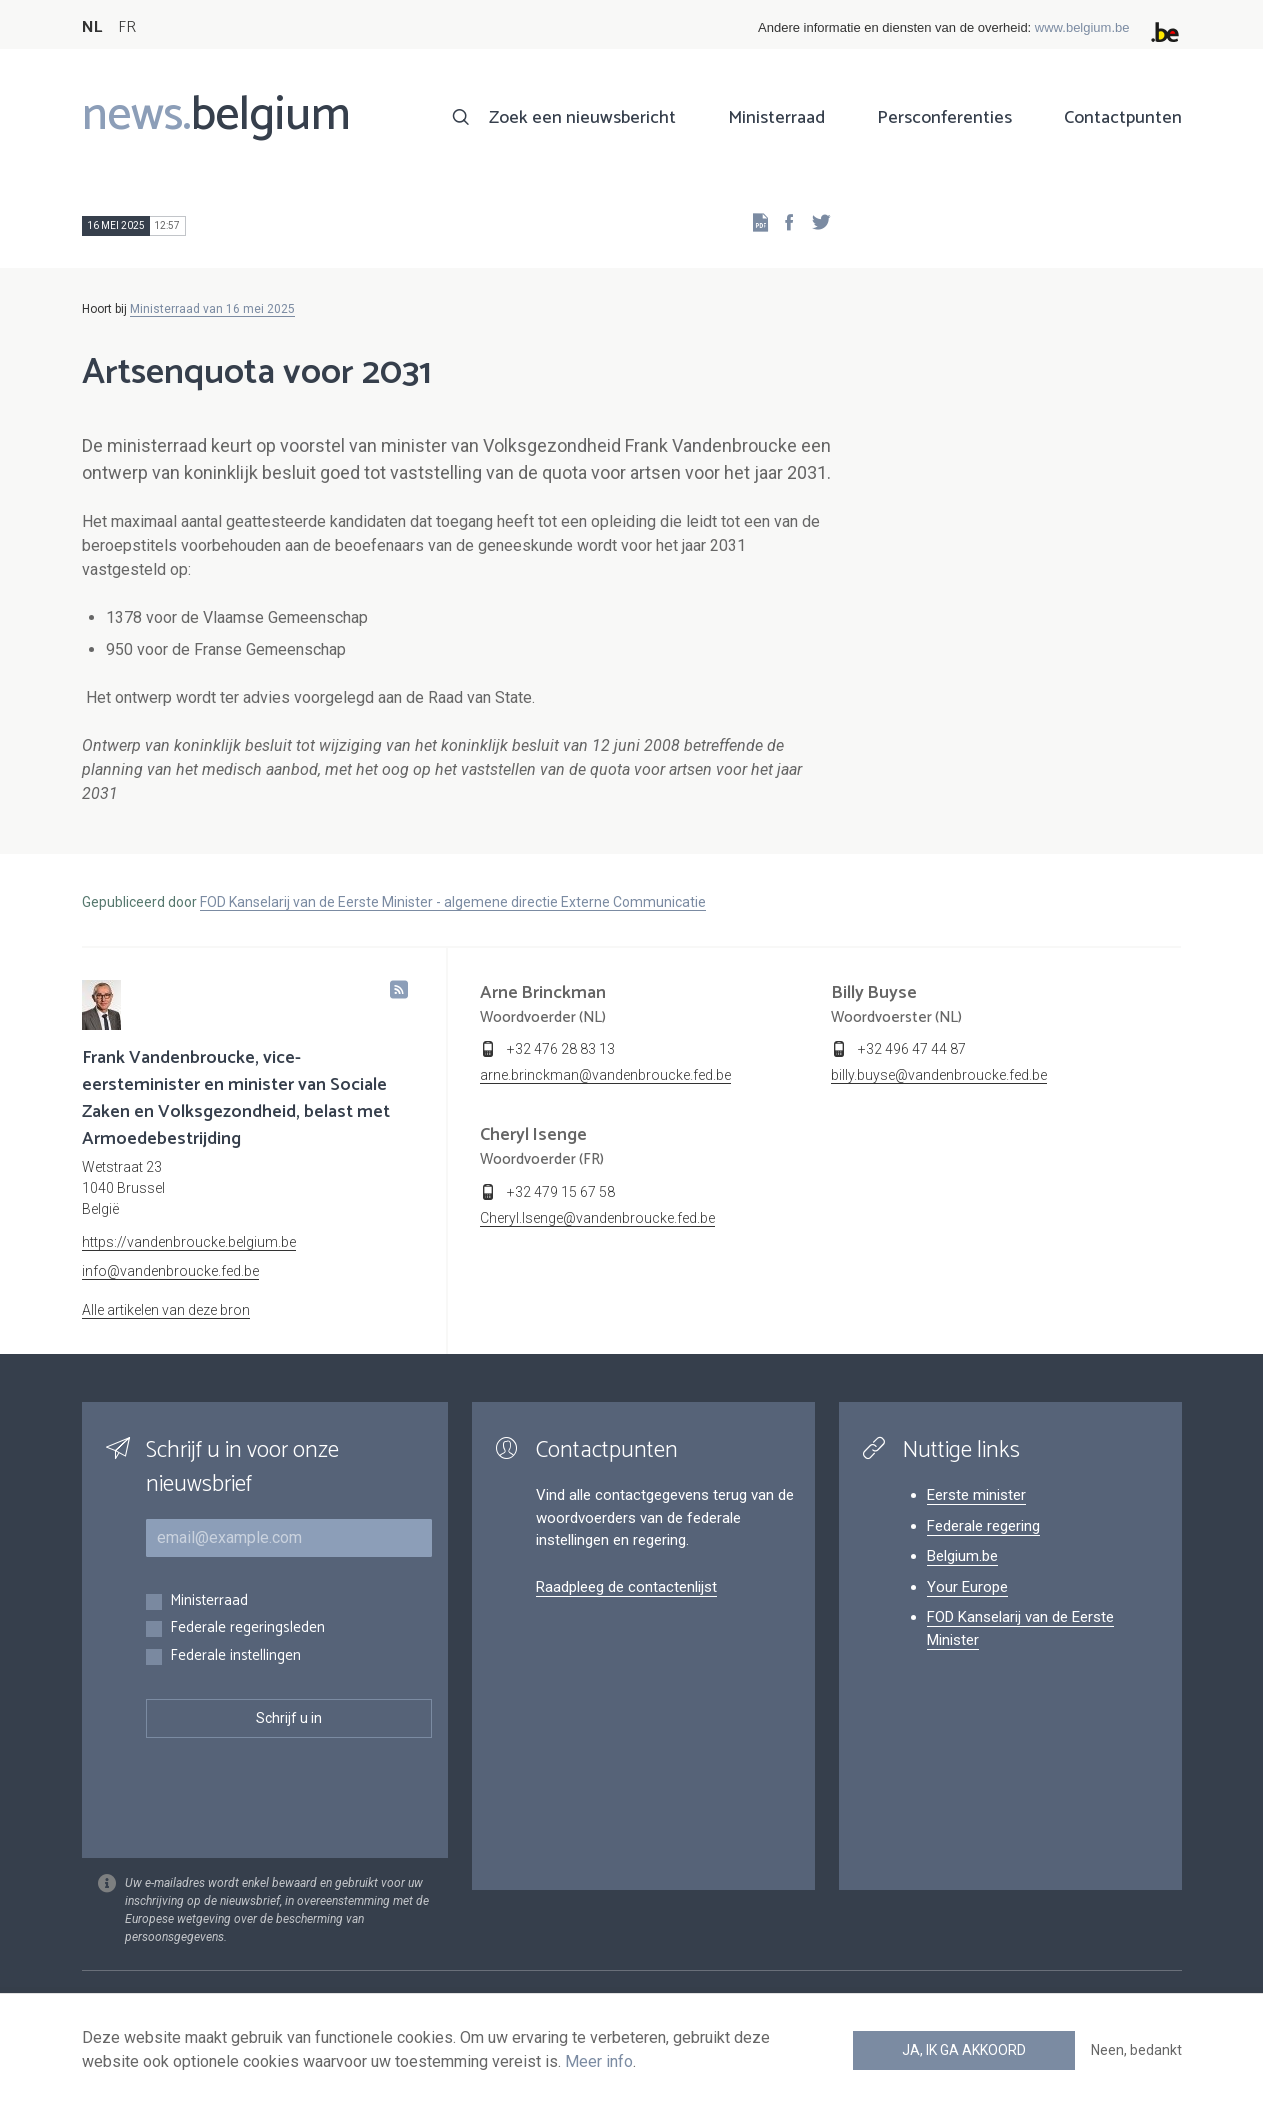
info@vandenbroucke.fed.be (170, 1271)
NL (92, 27)
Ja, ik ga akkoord (964, 2050)
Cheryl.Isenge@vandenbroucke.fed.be (597, 1218)
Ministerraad (776, 118)
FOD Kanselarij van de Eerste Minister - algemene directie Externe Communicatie (453, 902)
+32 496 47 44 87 (912, 1049)
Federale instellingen (235, 1656)
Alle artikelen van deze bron (166, 1310)
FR (127, 27)
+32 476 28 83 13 (561, 1049)
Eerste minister (976, 1495)
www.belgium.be (1082, 27)
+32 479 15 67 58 (561, 1192)
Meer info (599, 2061)
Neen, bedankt (1136, 2050)
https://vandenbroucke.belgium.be (189, 1242)
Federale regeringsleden (247, 1628)
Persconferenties (944, 118)
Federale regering (983, 1526)
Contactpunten (1123, 118)
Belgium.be (962, 1556)
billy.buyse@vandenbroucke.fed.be (939, 1075)
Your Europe (967, 1587)
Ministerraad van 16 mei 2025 (212, 309)
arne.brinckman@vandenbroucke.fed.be (605, 1075)
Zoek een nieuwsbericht (582, 118)
